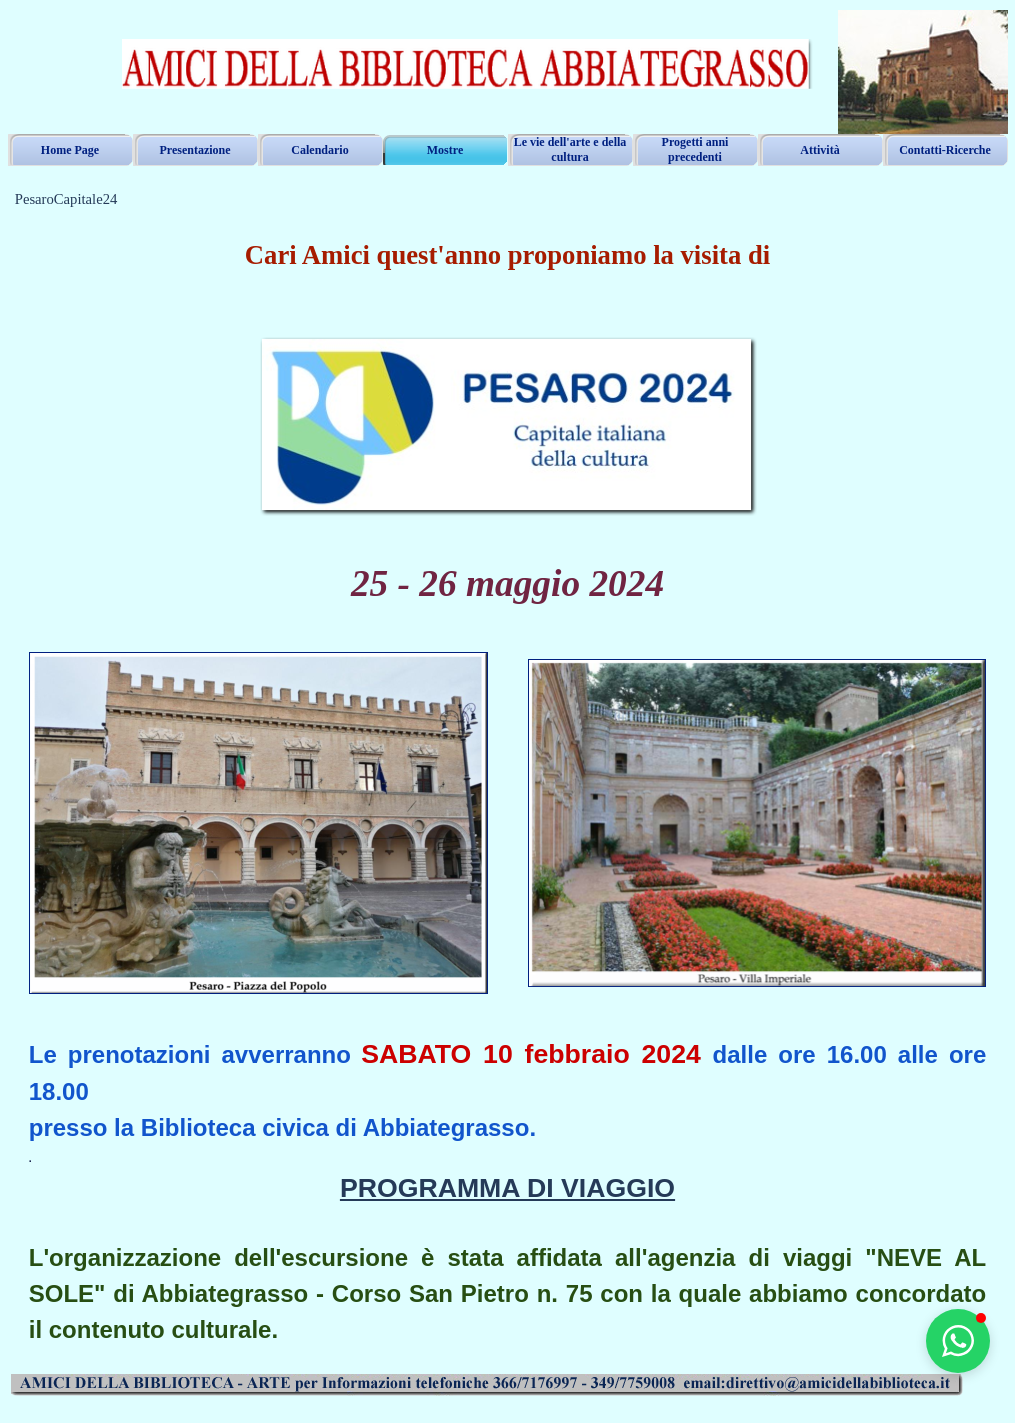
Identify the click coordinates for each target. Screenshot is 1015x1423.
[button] (958, 1341)
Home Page (70, 150)
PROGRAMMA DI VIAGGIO (507, 1188)
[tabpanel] (508, 266)
